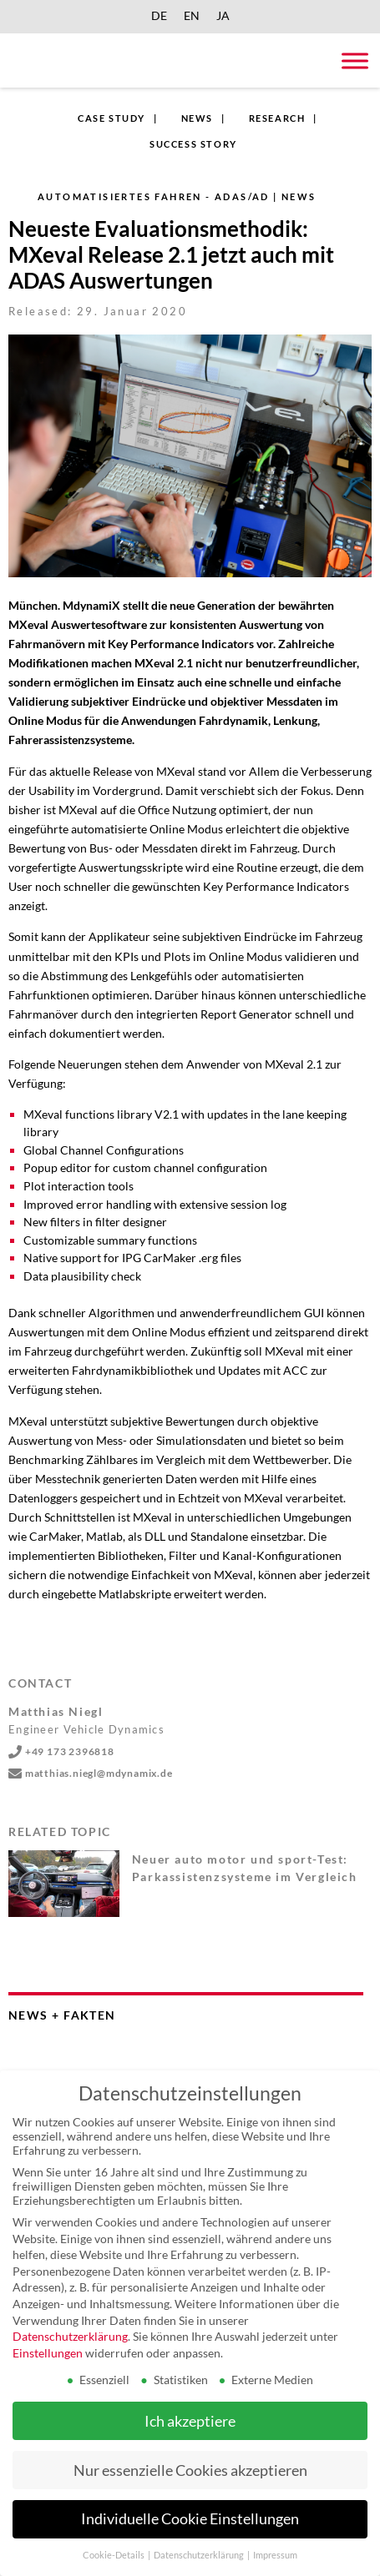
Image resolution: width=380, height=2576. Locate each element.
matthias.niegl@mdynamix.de (90, 1773)
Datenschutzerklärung (70, 2336)
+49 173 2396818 (61, 1751)
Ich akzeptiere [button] (190, 2421)
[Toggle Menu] (355, 60)
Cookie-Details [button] (114, 2555)
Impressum (275, 2555)
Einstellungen (48, 2353)
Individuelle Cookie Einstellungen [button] (190, 2519)
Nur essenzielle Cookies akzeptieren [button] (190, 2470)
